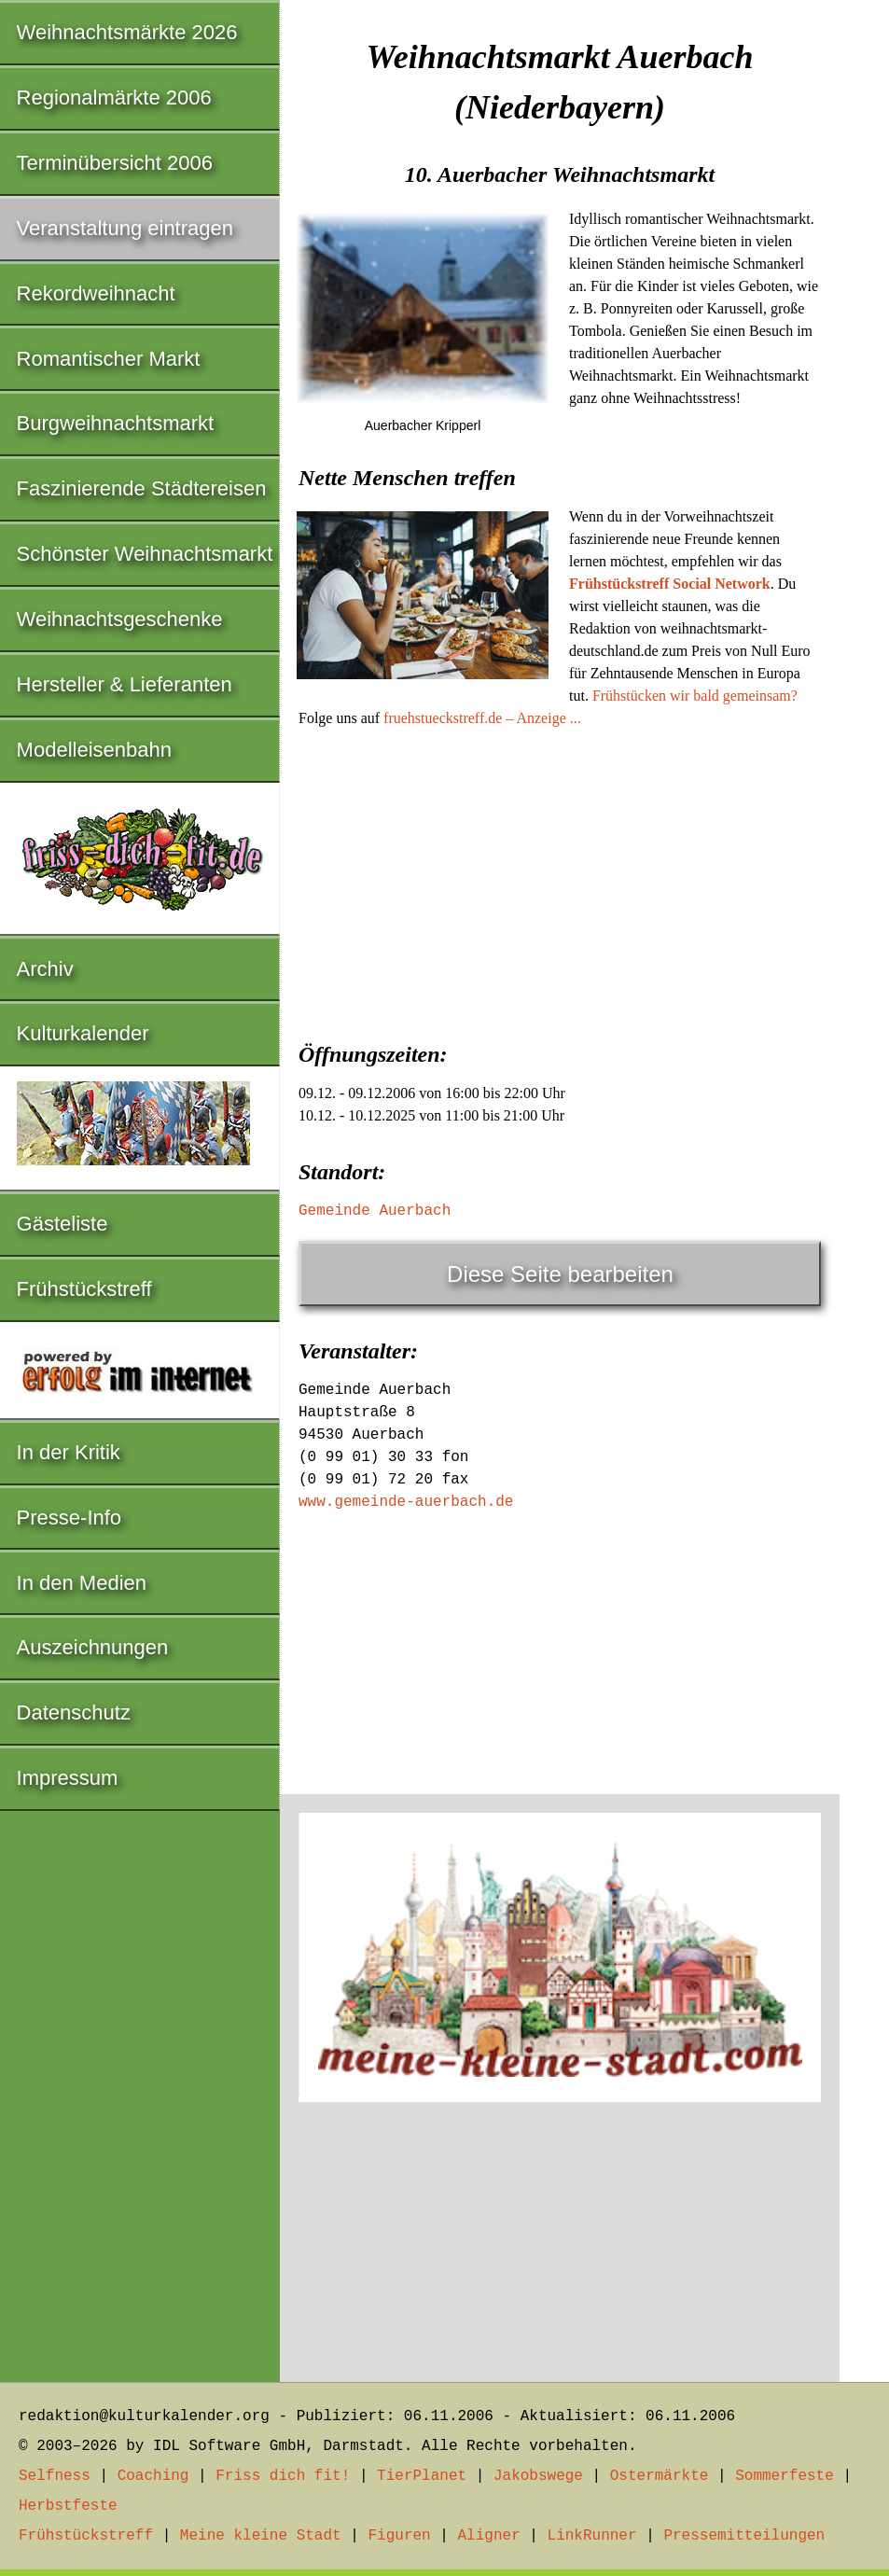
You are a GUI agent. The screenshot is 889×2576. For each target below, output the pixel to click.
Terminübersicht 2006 (115, 162)
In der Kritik (68, 1452)
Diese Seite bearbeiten (560, 1274)
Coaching (153, 2476)
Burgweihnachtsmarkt (116, 423)
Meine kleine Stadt (260, 2535)
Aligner (489, 2535)
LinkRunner (592, 2535)
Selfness (54, 2476)
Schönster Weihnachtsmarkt (145, 553)
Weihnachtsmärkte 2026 (127, 32)
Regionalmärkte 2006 (114, 97)
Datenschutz (74, 1712)
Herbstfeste (68, 2506)
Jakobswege (538, 2476)
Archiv (45, 969)
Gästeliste (62, 1223)
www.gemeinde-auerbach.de (406, 1502)
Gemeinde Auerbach (375, 1211)
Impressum (67, 1777)
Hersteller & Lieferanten (124, 684)
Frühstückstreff (84, 1289)
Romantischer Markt (109, 358)
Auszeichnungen (93, 1647)
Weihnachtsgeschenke (120, 619)
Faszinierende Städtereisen (142, 488)
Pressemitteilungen (744, 2535)
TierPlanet (421, 2476)
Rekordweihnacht (96, 293)
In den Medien (81, 1582)
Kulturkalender (83, 1033)
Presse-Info (69, 1517)
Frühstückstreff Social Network (670, 584)
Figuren (399, 2535)
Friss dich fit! (282, 2476)
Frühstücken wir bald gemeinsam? (695, 695)
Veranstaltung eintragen (125, 228)
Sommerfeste (784, 2476)
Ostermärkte (659, 2476)
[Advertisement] (560, 879)
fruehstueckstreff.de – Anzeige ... (482, 718)
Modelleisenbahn (94, 749)
